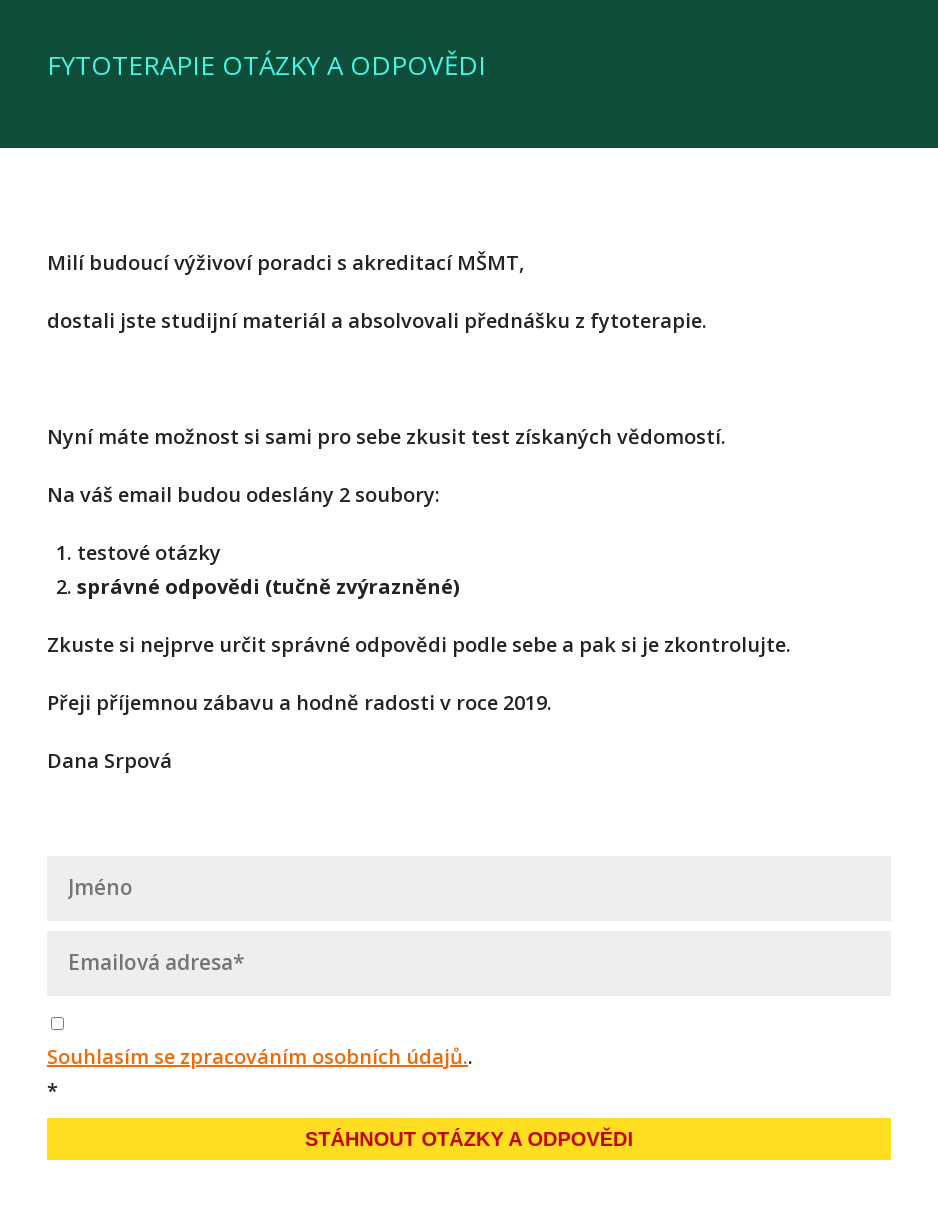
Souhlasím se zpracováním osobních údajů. (257, 1056)
